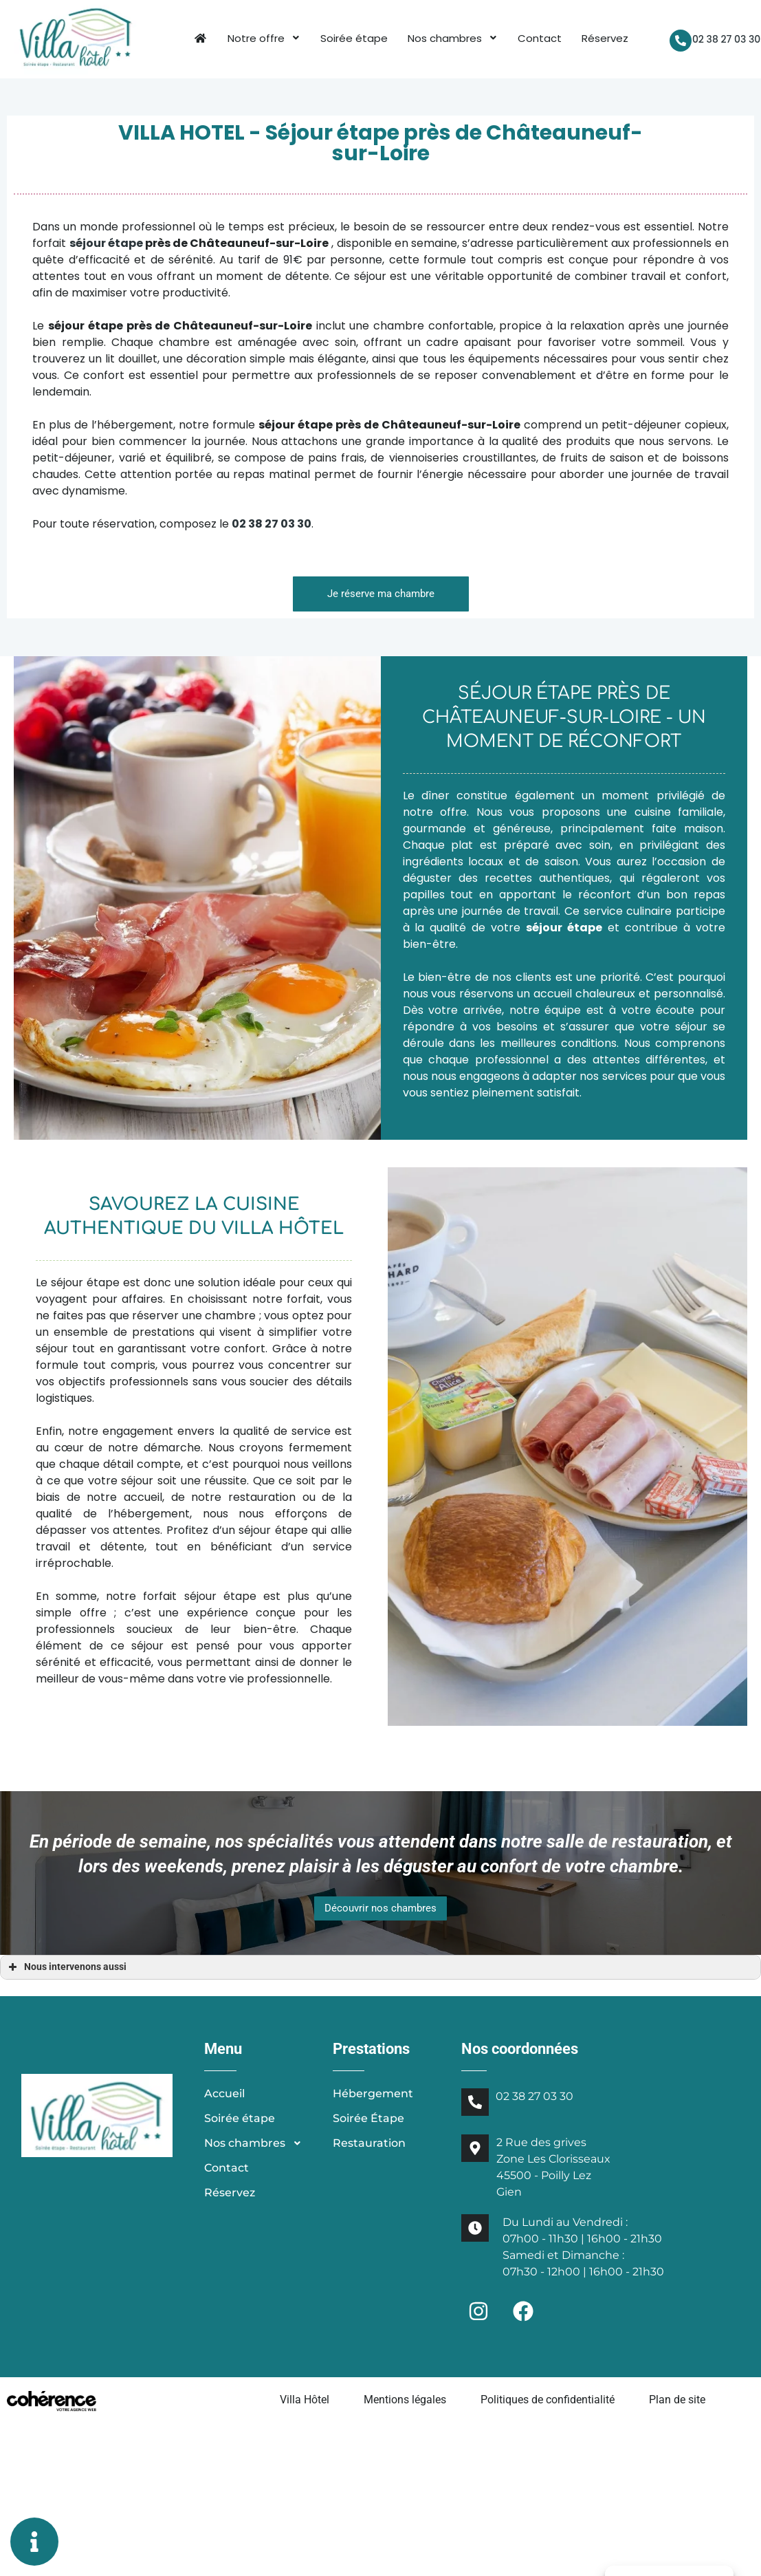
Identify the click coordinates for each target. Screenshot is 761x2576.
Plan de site (677, 2400)
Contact (538, 38)
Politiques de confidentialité (548, 2400)
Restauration (369, 2143)
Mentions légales (405, 2400)
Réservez (603, 38)
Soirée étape (352, 38)
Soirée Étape (368, 2118)
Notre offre (262, 38)
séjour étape (106, 244)
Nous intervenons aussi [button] (65, 1968)
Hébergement (373, 2094)
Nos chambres (451, 38)
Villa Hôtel (304, 2400)
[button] (381, 594)
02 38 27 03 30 (724, 39)
